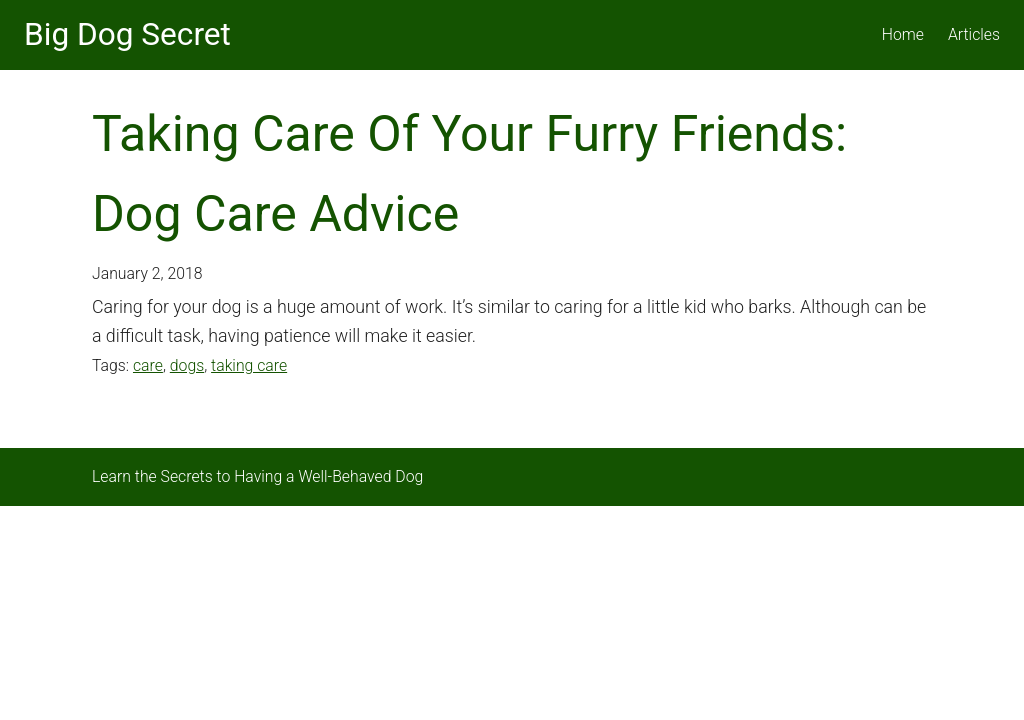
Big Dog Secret (127, 34)
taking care (249, 365)
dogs (187, 365)
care (148, 365)
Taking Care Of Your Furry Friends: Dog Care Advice (469, 174)
